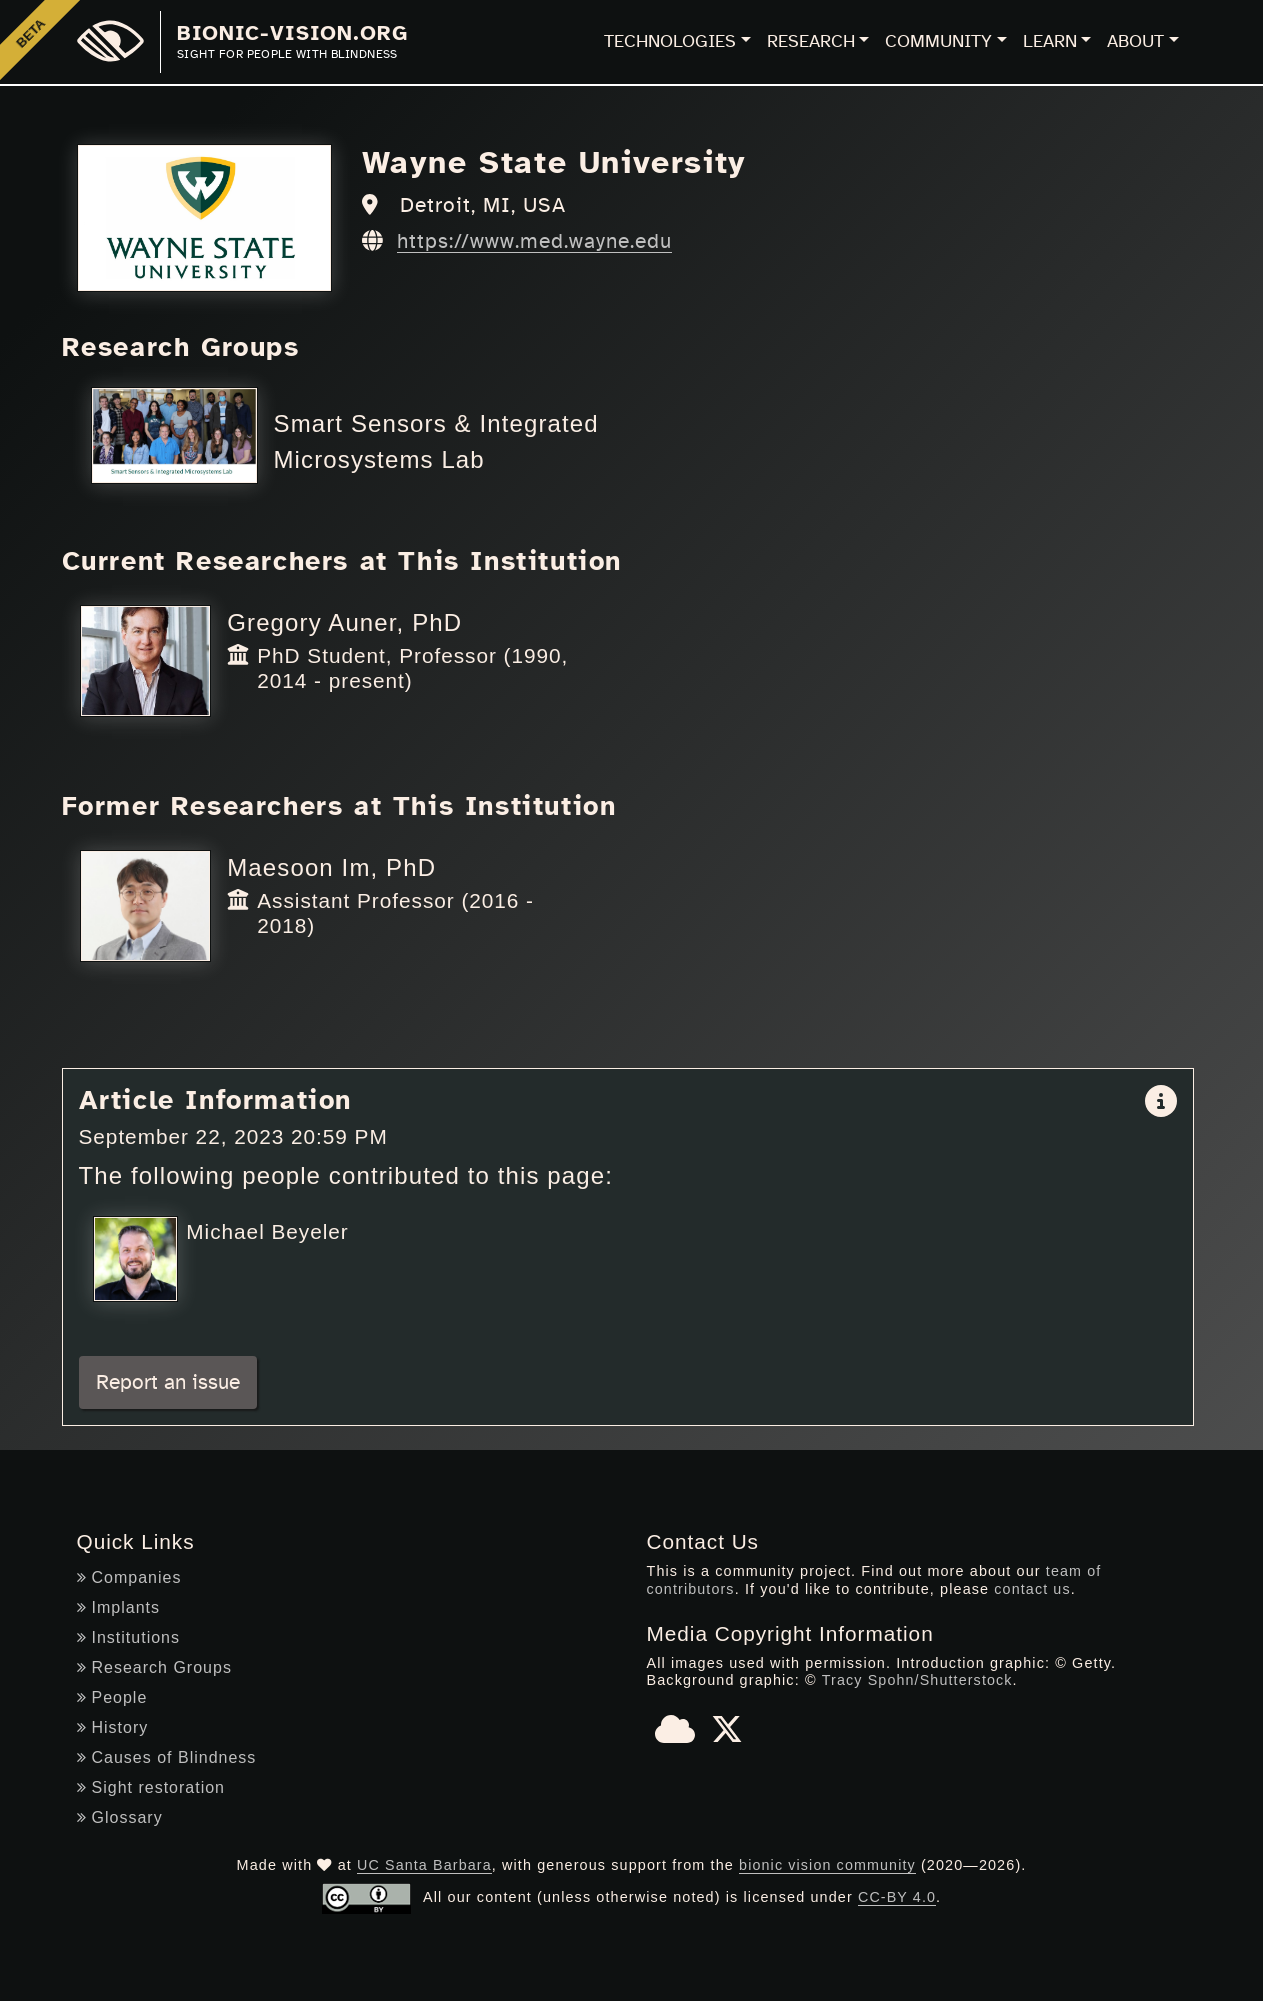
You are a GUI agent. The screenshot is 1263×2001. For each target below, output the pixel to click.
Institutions (128, 1637)
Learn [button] (1050, 42)
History (113, 1727)
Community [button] (938, 42)
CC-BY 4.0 (897, 1897)
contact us (1033, 1588)
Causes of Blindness (167, 1757)
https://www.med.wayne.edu (534, 241)
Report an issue (168, 1382)
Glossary (120, 1817)
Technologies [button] (670, 42)
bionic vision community (828, 1865)
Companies (129, 1577)
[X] (727, 1736)
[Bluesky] (675, 1736)
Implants (118, 1607)
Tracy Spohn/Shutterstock (917, 1680)
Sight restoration (151, 1787)
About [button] (1135, 42)
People (112, 1697)
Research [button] (811, 42)
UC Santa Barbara (424, 1865)
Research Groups (154, 1667)
